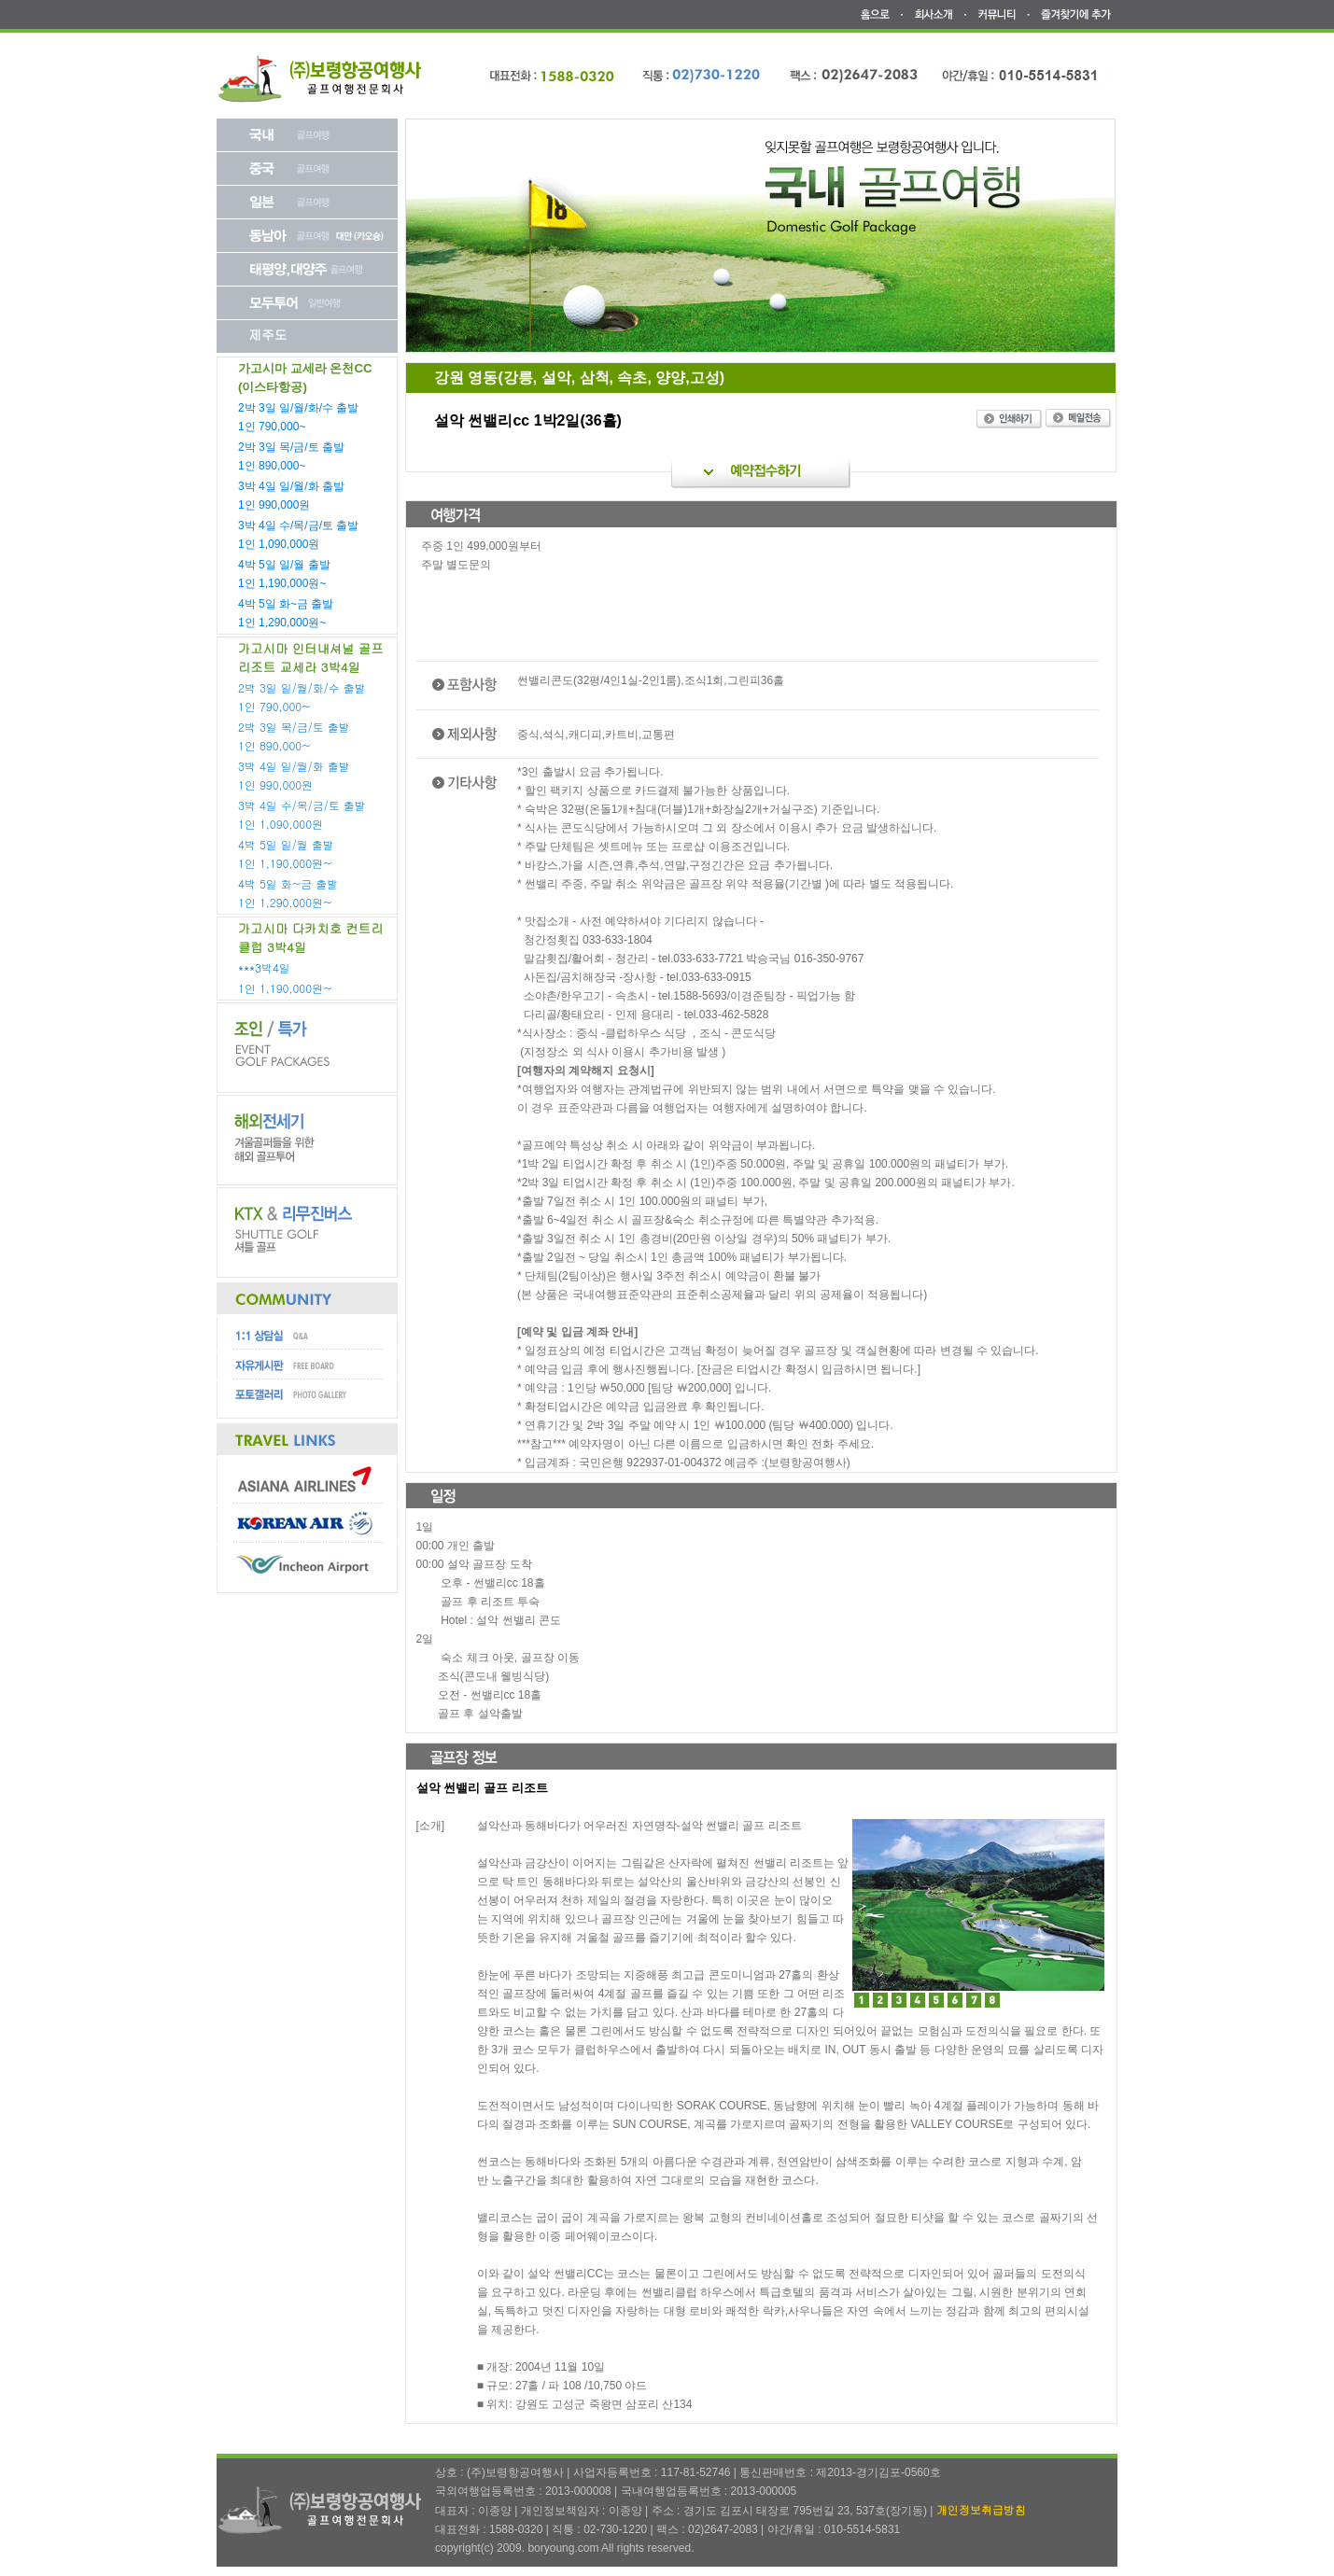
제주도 (268, 334)
